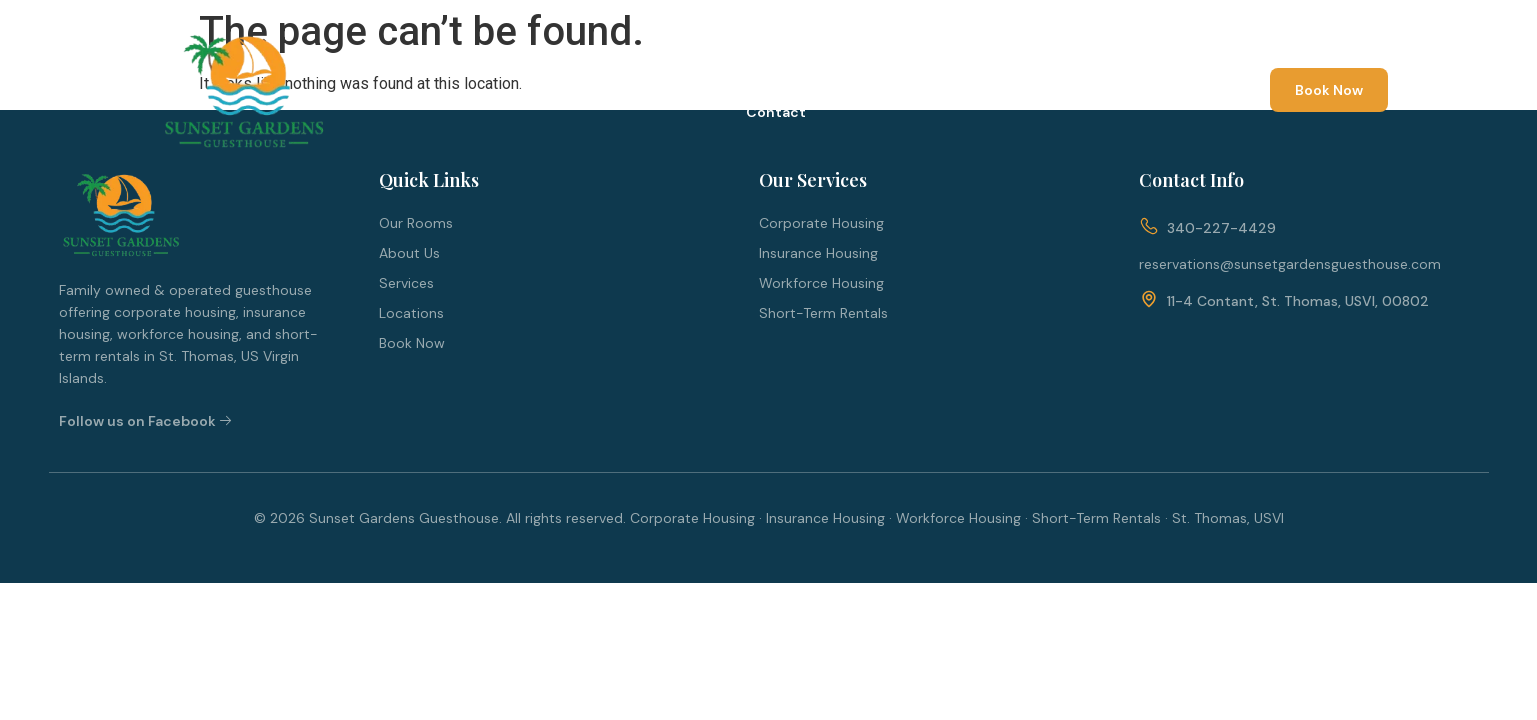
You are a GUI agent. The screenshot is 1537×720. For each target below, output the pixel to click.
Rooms (698, 68)
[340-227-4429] (1149, 227)
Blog (1008, 68)
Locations (911, 68)
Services (799, 68)
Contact (776, 112)
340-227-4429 (1221, 228)
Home (517, 68)
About (606, 68)
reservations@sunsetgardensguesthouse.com (1290, 264)
